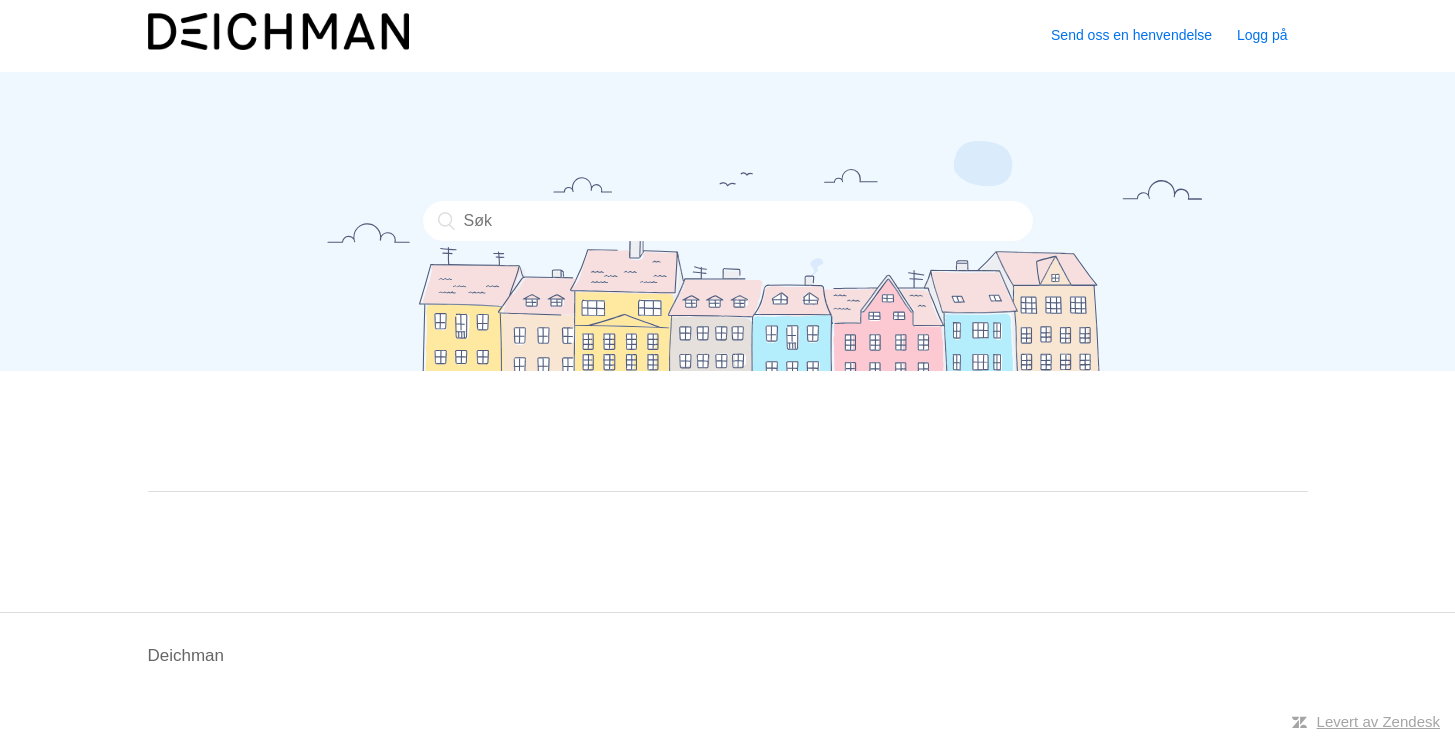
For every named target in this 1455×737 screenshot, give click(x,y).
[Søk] (728, 221)
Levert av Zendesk (1378, 721)
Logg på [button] (1262, 35)
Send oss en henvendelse (1131, 35)
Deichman (186, 655)
